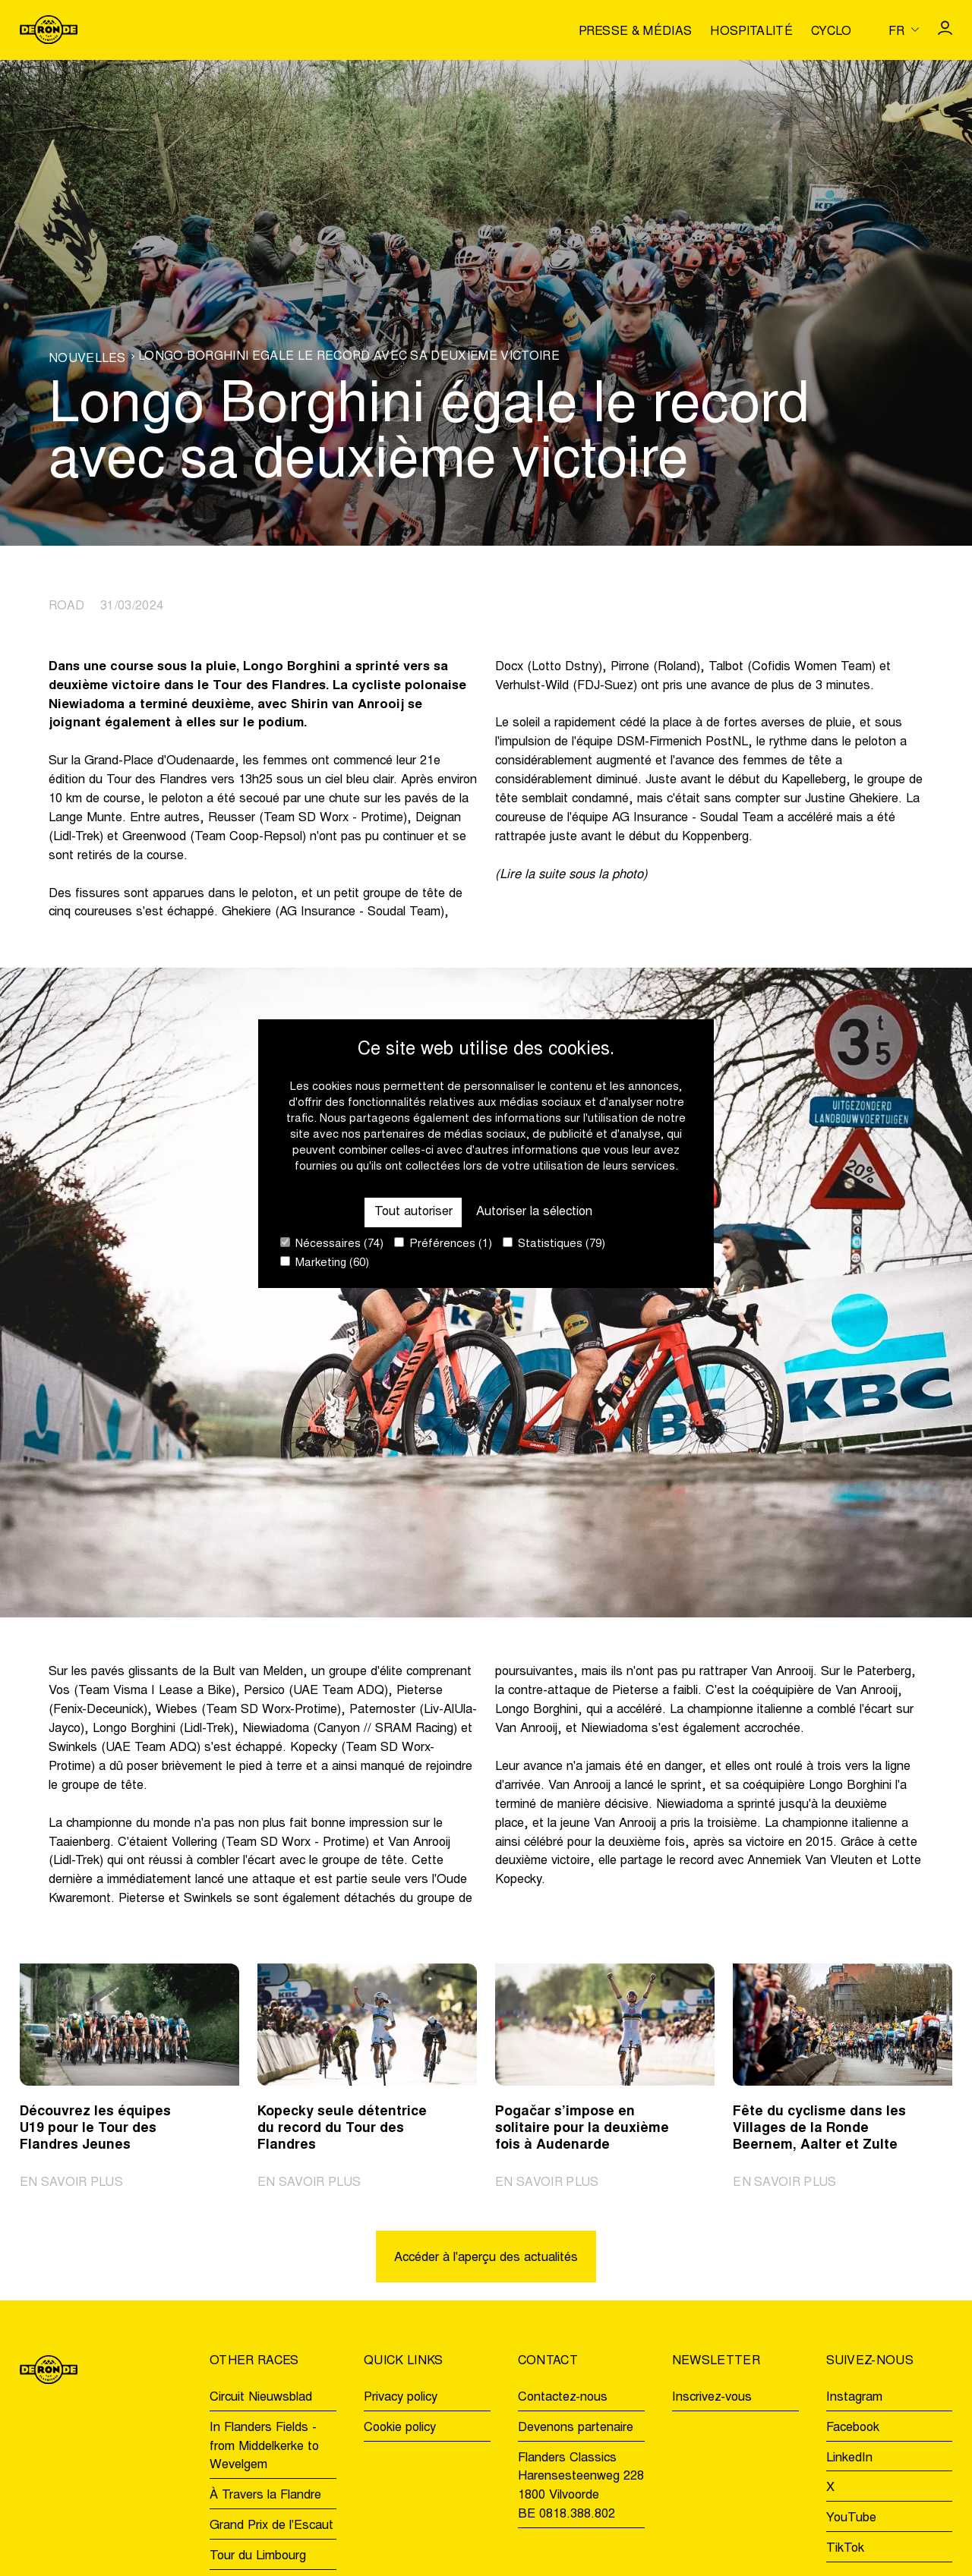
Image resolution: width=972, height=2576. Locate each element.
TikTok (845, 2549)
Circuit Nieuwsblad (261, 2398)
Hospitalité (751, 32)
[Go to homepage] (48, 29)
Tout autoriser (413, 1212)
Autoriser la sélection (534, 1212)
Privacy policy (400, 2398)
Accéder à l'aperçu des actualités (486, 2258)
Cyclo (831, 32)
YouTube (851, 2518)
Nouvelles (87, 359)
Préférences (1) (443, 1243)
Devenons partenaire (575, 2428)
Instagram (854, 2398)
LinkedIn (849, 2458)
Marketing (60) (324, 1262)
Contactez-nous (563, 2398)
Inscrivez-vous (712, 2398)
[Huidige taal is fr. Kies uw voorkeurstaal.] (903, 30)
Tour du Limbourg (258, 2556)
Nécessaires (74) (331, 1243)
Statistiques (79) (554, 1243)
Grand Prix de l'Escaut (271, 2526)
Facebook (852, 2428)
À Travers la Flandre (265, 2495)
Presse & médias (636, 32)
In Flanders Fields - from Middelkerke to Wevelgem (264, 2447)
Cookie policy (400, 2428)
